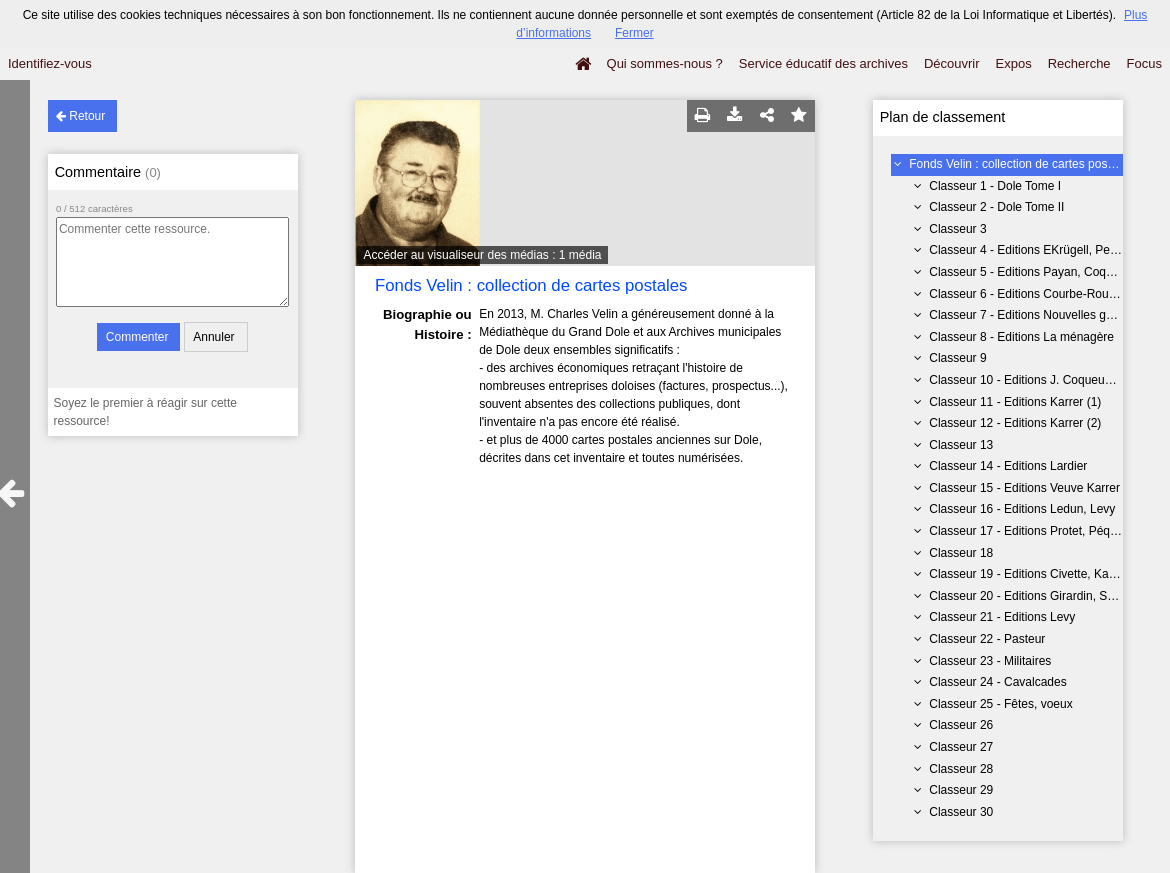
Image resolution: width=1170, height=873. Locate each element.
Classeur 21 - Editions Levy (1002, 617)
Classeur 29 (961, 790)
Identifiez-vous (50, 63)
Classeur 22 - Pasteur (987, 639)
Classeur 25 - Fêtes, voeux (1000, 704)
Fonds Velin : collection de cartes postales (1020, 164)
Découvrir (952, 63)
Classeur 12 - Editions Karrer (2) (1015, 423)
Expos (1014, 63)
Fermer (634, 33)
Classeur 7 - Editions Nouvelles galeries (1035, 315)
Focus (1144, 63)
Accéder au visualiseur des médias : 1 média (482, 255)
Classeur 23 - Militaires (990, 661)
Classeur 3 (957, 229)
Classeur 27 (961, 747)
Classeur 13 (961, 445)
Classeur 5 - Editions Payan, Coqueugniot (1040, 272)
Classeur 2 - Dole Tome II (996, 207)
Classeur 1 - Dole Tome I (995, 186)
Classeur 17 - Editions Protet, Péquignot (1035, 531)
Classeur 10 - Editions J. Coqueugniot (1029, 380)
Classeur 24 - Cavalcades (997, 682)
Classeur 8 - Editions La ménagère (1021, 337)
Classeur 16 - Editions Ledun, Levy (1022, 509)
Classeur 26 (961, 725)
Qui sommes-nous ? (665, 63)
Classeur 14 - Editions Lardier (1008, 466)
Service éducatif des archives (823, 63)
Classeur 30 (961, 812)
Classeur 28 (961, 769)
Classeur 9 (957, 358)
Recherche (1079, 63)
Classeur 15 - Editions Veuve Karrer (1024, 488)
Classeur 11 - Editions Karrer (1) (1015, 402)
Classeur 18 (961, 553)
